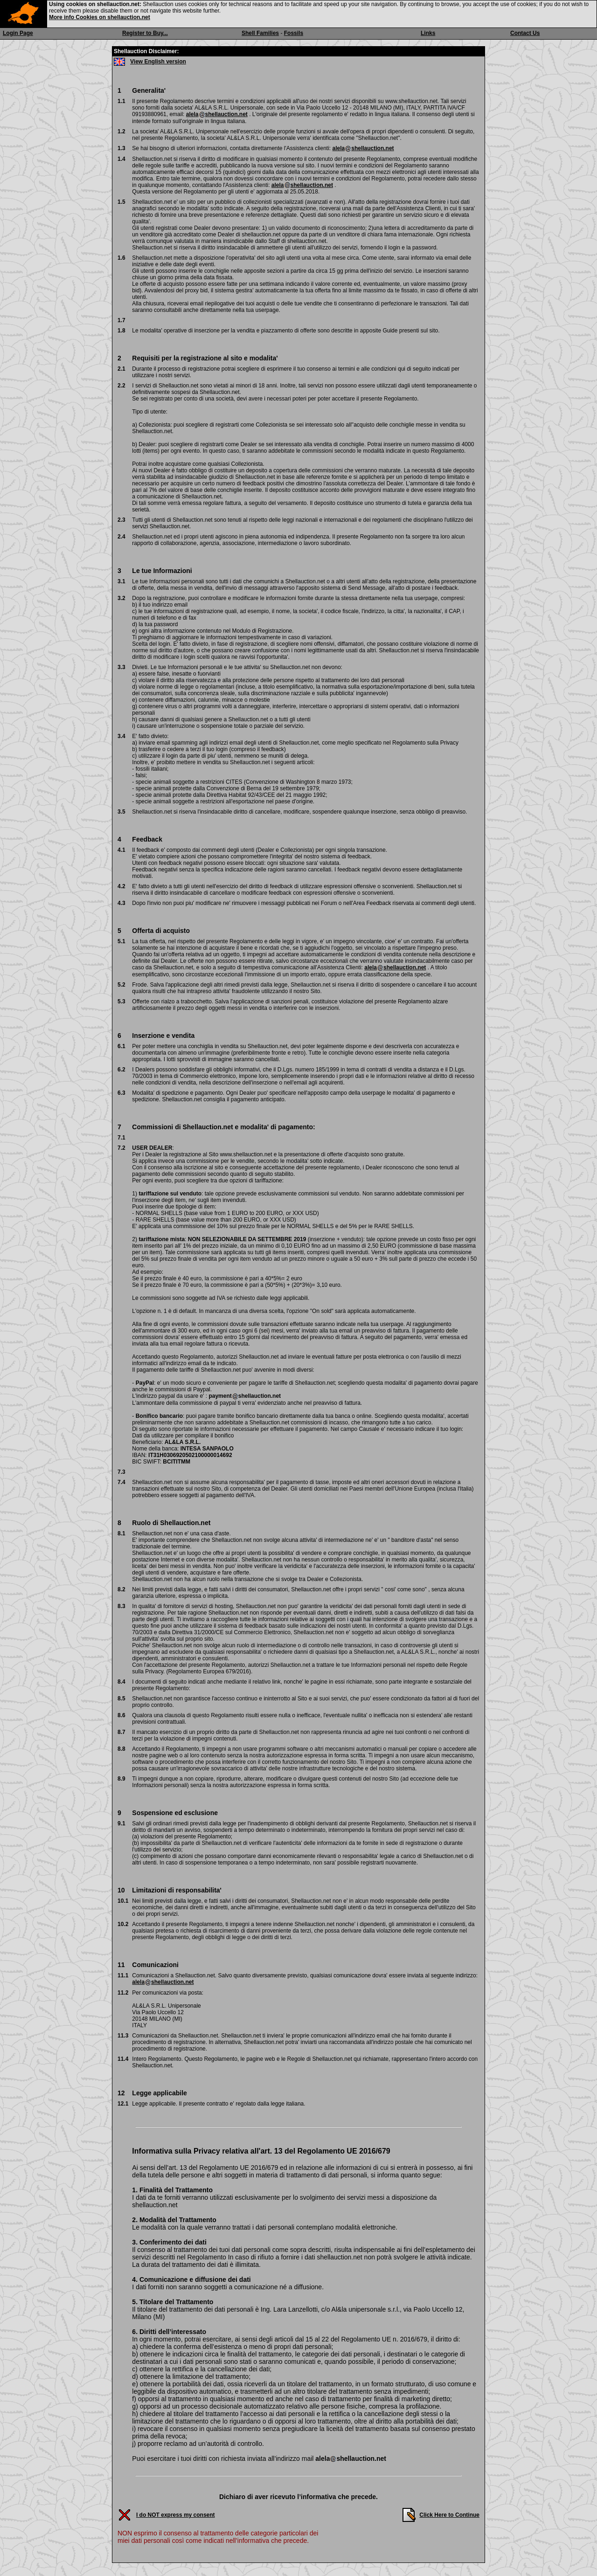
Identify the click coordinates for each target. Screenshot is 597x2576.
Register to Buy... (145, 33)
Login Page (18, 33)
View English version (158, 61)
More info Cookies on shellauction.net (99, 17)
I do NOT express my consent (175, 2515)
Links (428, 33)
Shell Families (260, 33)
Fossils (293, 33)
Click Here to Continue (449, 2515)
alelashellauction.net (217, 114)
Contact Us (525, 33)
